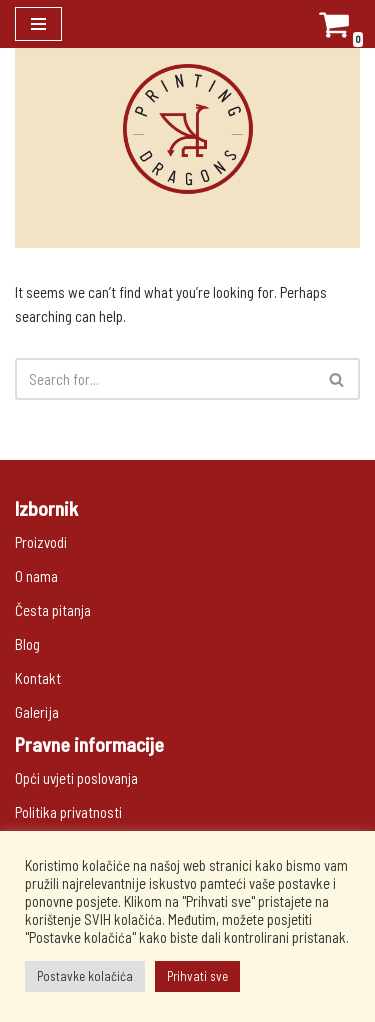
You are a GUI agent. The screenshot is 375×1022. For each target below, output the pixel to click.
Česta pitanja (53, 610)
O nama (36, 576)
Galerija (37, 712)
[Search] (165, 379)
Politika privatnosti (68, 812)
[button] (336, 379)
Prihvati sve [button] (197, 976)
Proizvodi (41, 542)
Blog (27, 644)
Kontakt (38, 678)
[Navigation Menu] (38, 24)
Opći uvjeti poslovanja (76, 778)
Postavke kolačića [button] (85, 976)
